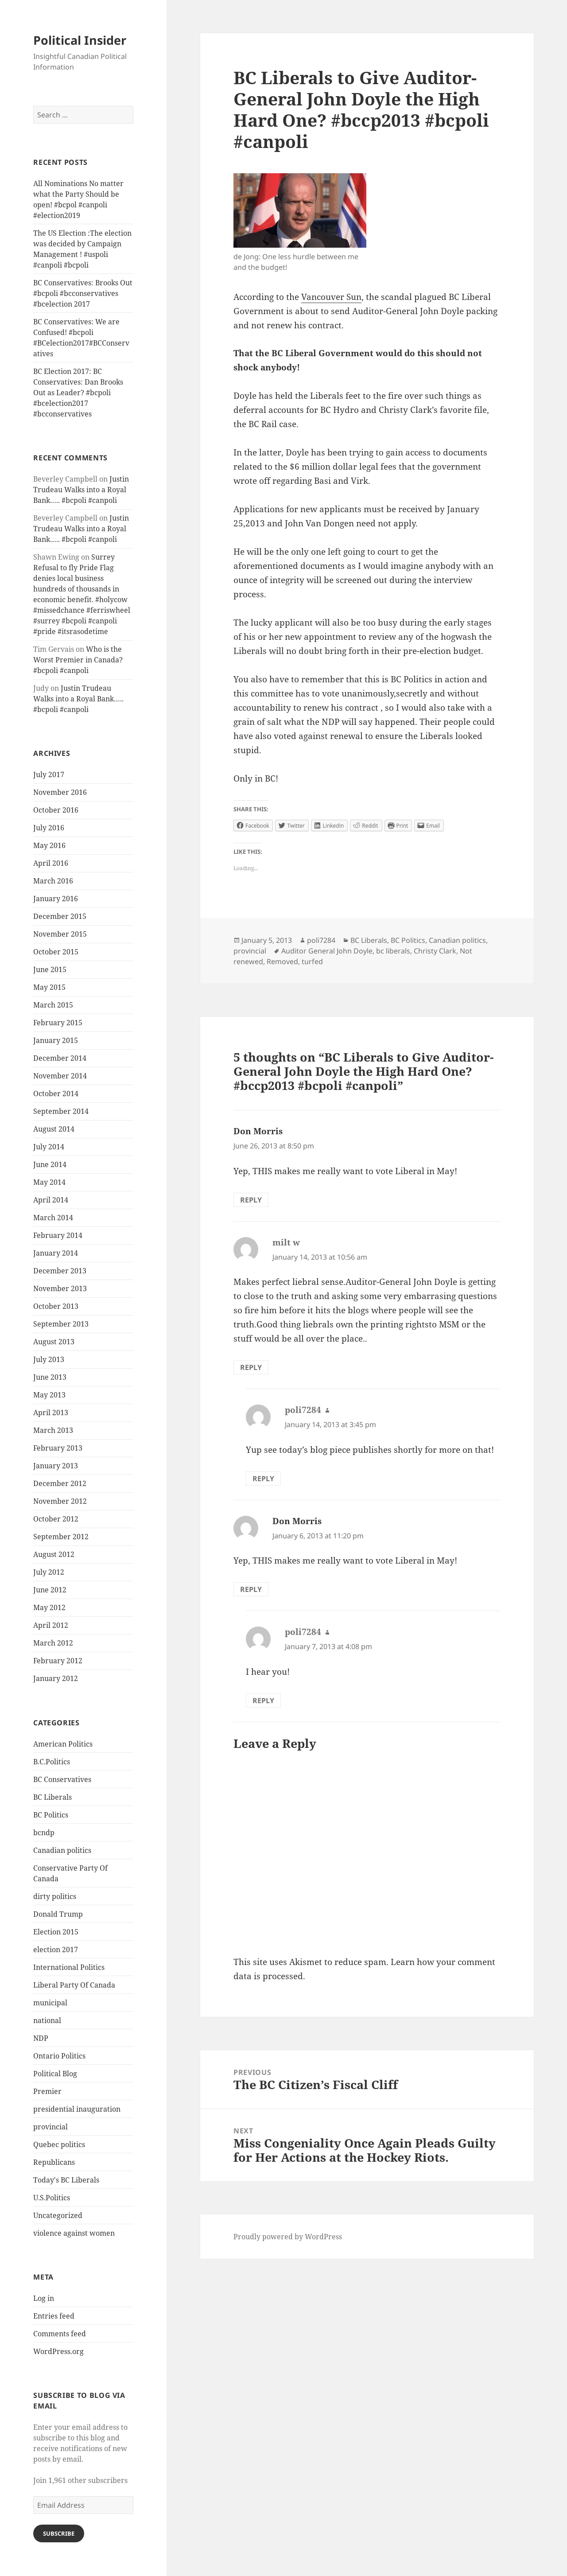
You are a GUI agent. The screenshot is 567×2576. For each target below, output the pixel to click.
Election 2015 (55, 1932)
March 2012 (53, 1643)
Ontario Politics (59, 2056)
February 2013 (57, 1448)
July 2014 (48, 1147)
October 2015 (55, 952)
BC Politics (50, 1815)
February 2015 (57, 1022)
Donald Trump (58, 1914)
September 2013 (61, 1324)
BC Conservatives (62, 1779)
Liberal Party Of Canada (74, 1985)
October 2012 (55, 1519)
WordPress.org (58, 2351)
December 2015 (59, 916)
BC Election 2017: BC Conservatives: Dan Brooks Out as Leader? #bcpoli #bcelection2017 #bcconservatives (78, 392)
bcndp (43, 1832)
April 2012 (50, 1625)
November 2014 (60, 1076)
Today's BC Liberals (66, 2180)
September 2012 (61, 1536)
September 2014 (61, 1111)
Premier (47, 2091)
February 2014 (57, 1235)
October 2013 (55, 1306)
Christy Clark (435, 951)
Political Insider (79, 40)
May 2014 (49, 1182)
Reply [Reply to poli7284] (263, 1478)
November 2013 (60, 1288)
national (47, 2020)
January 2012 (55, 1678)
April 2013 (50, 1412)
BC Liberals (52, 1797)
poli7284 (321, 940)
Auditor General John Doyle (327, 951)
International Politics (69, 1967)
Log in (43, 2298)
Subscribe (58, 2533)
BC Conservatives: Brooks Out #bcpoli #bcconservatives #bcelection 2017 (82, 293)
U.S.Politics (51, 2197)
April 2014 (50, 1200)
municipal (50, 2003)
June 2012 (49, 1590)
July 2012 (48, 1572)
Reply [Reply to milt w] (251, 1367)
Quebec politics (59, 2144)
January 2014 (55, 1253)
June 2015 (49, 969)
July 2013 (48, 1359)
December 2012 (59, 1483)
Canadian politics (62, 1850)
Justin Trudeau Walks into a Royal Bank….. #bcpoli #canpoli (81, 489)
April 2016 (50, 863)
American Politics (63, 1744)
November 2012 (60, 1501)
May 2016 (49, 845)
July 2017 (48, 774)
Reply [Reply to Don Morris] (251, 1200)
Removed (282, 961)
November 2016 (60, 792)
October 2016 (55, 810)
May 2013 (49, 1395)
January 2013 (55, 1466)
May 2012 (49, 1607)
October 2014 (55, 1093)
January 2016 (55, 898)
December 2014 (59, 1058)
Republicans (54, 2162)
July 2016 (48, 828)
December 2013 (59, 1271)
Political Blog (55, 2073)
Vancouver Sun (331, 297)
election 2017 (55, 1949)
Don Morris (258, 1131)
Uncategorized (57, 2215)
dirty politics (54, 1896)
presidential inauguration (76, 2109)
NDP (40, 2038)
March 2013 (53, 1430)
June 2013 (49, 1377)
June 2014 (49, 1164)
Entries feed (53, 2316)
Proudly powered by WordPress (287, 2236)
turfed (312, 961)
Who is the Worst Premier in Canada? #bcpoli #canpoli (78, 659)
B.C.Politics (51, 1762)
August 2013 (53, 1341)
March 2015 (53, 1005)
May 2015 (49, 987)
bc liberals (393, 951)
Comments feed (59, 2334)
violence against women (74, 2233)
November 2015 (60, 934)
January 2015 (55, 1040)
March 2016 (53, 881)
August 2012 (53, 1554)
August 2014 (53, 1129)
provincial (50, 2127)
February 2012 (57, 1660)
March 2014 (53, 1217)
